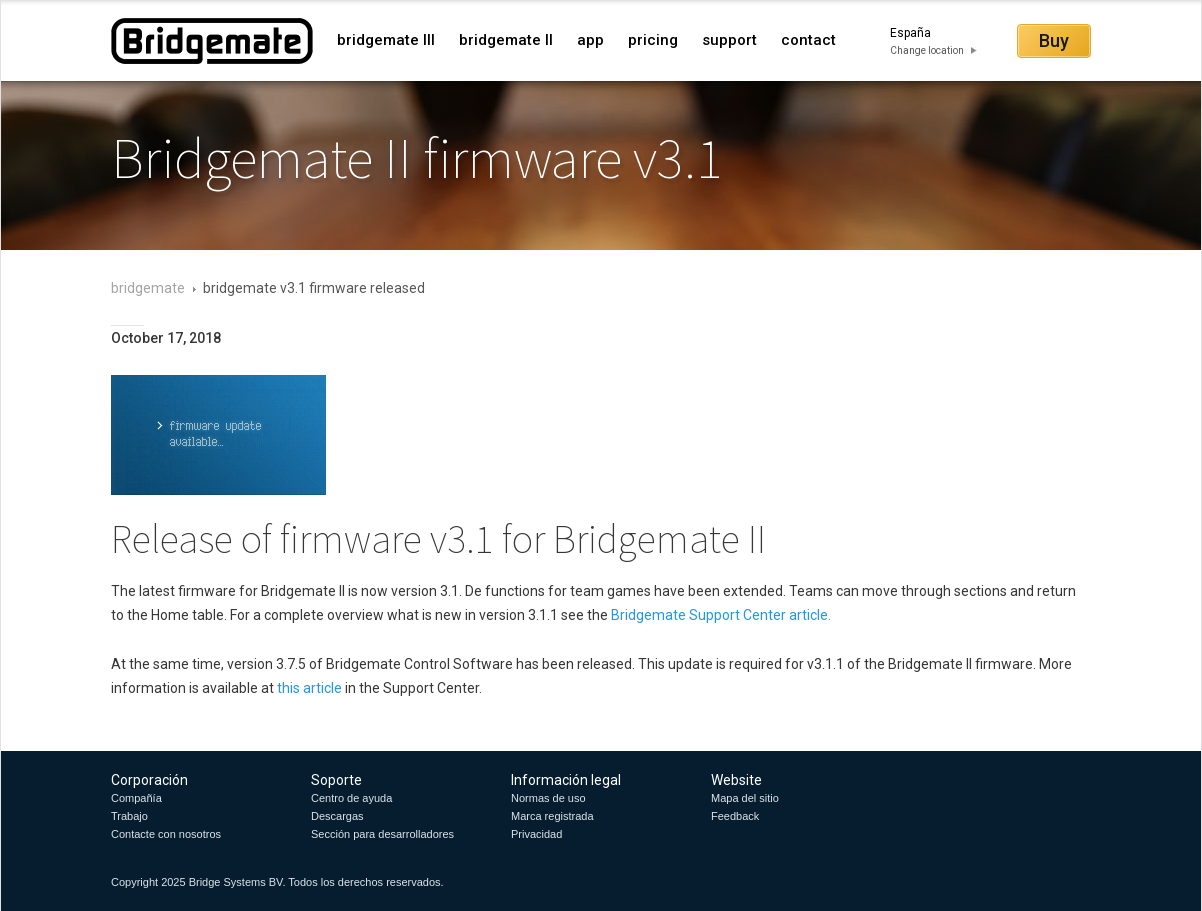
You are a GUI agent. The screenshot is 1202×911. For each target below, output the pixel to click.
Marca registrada (552, 816)
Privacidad (536, 834)
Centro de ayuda (351, 798)
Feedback (735, 816)
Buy (1054, 40)
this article (311, 688)
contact (808, 40)
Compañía (136, 798)
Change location (927, 50)
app (590, 40)
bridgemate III (386, 40)
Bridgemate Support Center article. (721, 615)
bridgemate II (506, 40)
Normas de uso (548, 798)
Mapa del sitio (745, 798)
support (729, 40)
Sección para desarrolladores (382, 834)
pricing (653, 40)
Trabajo (129, 816)
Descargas (337, 816)
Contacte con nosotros (166, 834)
